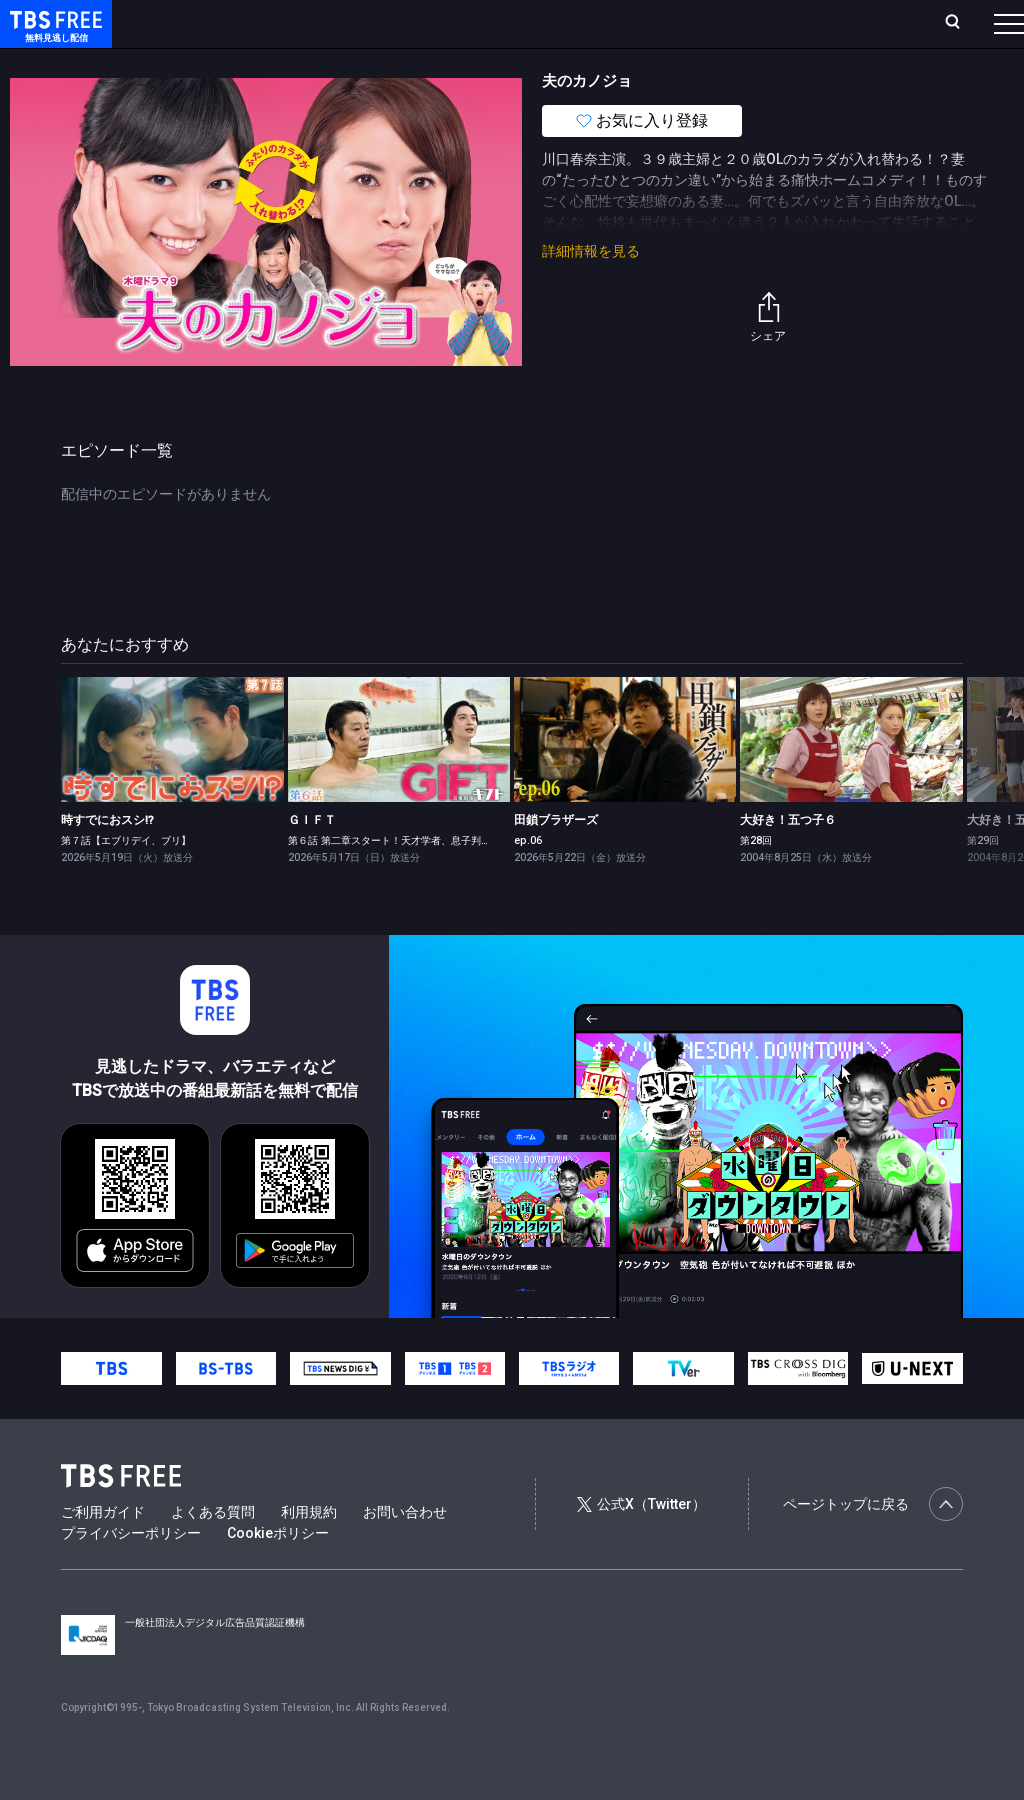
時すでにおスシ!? (107, 860)
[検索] (820, 23)
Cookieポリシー (278, 1573)
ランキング (378, 23)
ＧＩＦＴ (312, 860)
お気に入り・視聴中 (595, 23)
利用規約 (309, 1552)
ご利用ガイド (103, 1552)
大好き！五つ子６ (788, 860)
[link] (172, 779)
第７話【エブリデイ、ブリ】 (126, 880)
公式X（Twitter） (641, 1544)
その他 (793, 63)
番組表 (961, 23)
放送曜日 (295, 23)
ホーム (226, 23)
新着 (217, 63)
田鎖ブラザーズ (556, 860)
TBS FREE (53, 35)
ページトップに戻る (873, 1544)
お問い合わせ (405, 1552)
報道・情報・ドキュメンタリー (661, 63)
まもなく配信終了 (307, 63)
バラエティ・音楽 (499, 63)
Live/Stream (472, 23)
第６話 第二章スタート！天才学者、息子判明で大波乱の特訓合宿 (434, 880)
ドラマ (403, 63)
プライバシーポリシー (131, 1573)
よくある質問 (213, 1552)
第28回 (756, 880)
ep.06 (528, 880)
